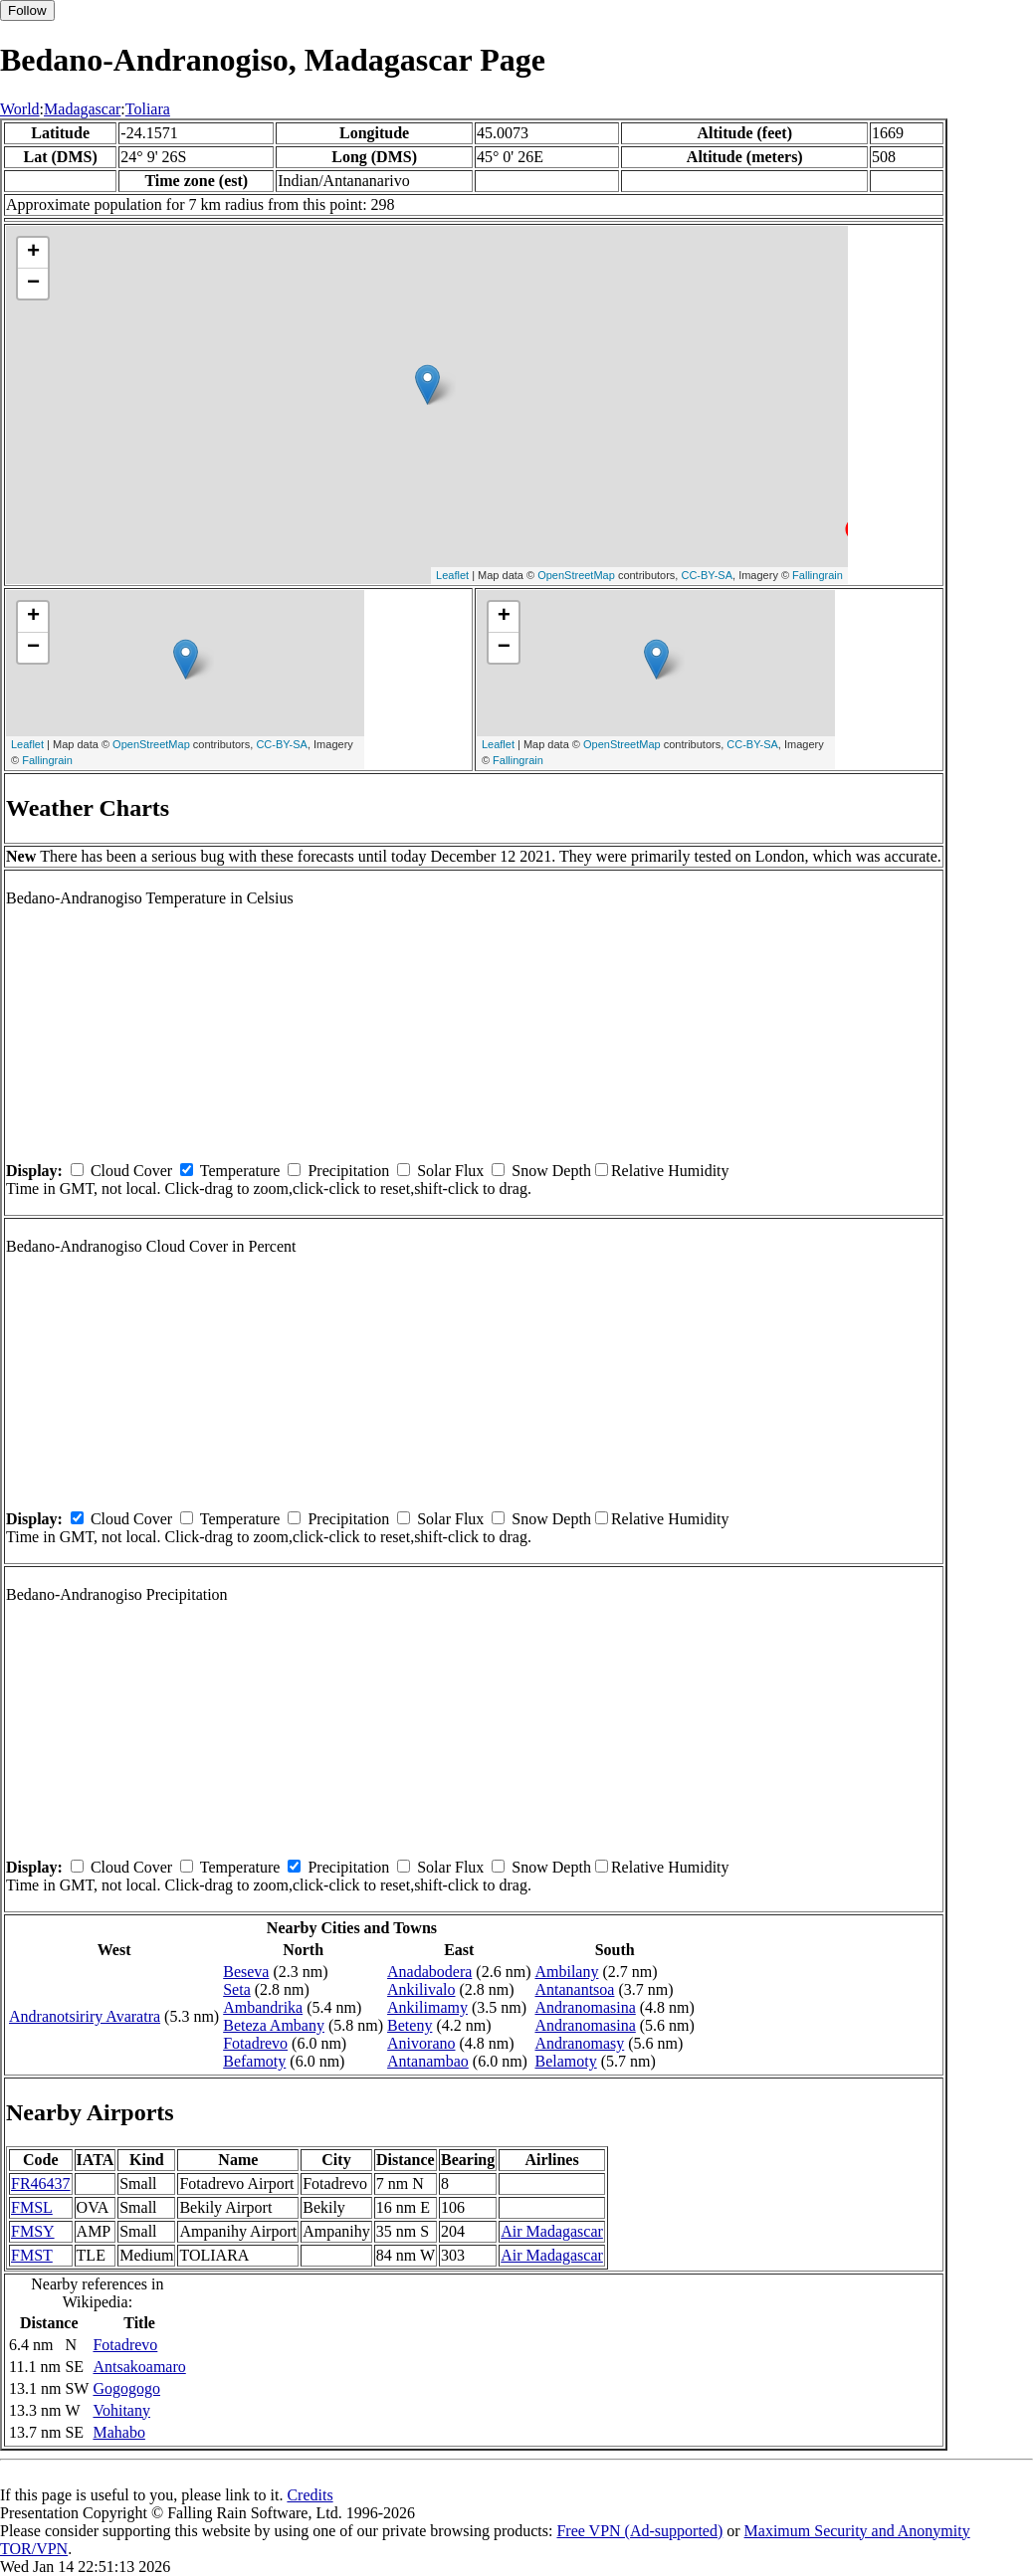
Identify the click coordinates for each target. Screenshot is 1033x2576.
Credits (309, 2494)
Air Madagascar (552, 2231)
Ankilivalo (421, 1989)
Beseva (246, 1971)
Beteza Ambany (273, 2025)
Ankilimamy (427, 2007)
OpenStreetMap (576, 575)
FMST (32, 2255)
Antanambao (428, 2061)
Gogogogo (126, 2388)
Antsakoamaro (139, 2366)
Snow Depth (551, 1170)
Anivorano (421, 2043)
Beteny (409, 2025)
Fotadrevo (255, 2043)
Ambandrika (263, 2007)
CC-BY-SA (706, 575)
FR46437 (41, 2183)
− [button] (33, 283)
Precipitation (348, 1170)
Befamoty (254, 2061)
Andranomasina (584, 2007)
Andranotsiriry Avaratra (84, 2016)
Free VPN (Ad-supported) (639, 2530)
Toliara (147, 108)
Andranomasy (579, 2043)
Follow (27, 10)
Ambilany (566, 1971)
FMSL (32, 2207)
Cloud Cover (131, 1170)
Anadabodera (429, 1971)
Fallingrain (817, 575)
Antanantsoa (574, 1989)
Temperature (240, 1170)
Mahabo (118, 2432)
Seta (237, 1989)
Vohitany (121, 2410)
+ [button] (33, 253)
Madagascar (82, 108)
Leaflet (452, 575)
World (20, 108)
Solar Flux (450, 1170)
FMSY (33, 2231)
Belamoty (565, 2061)
